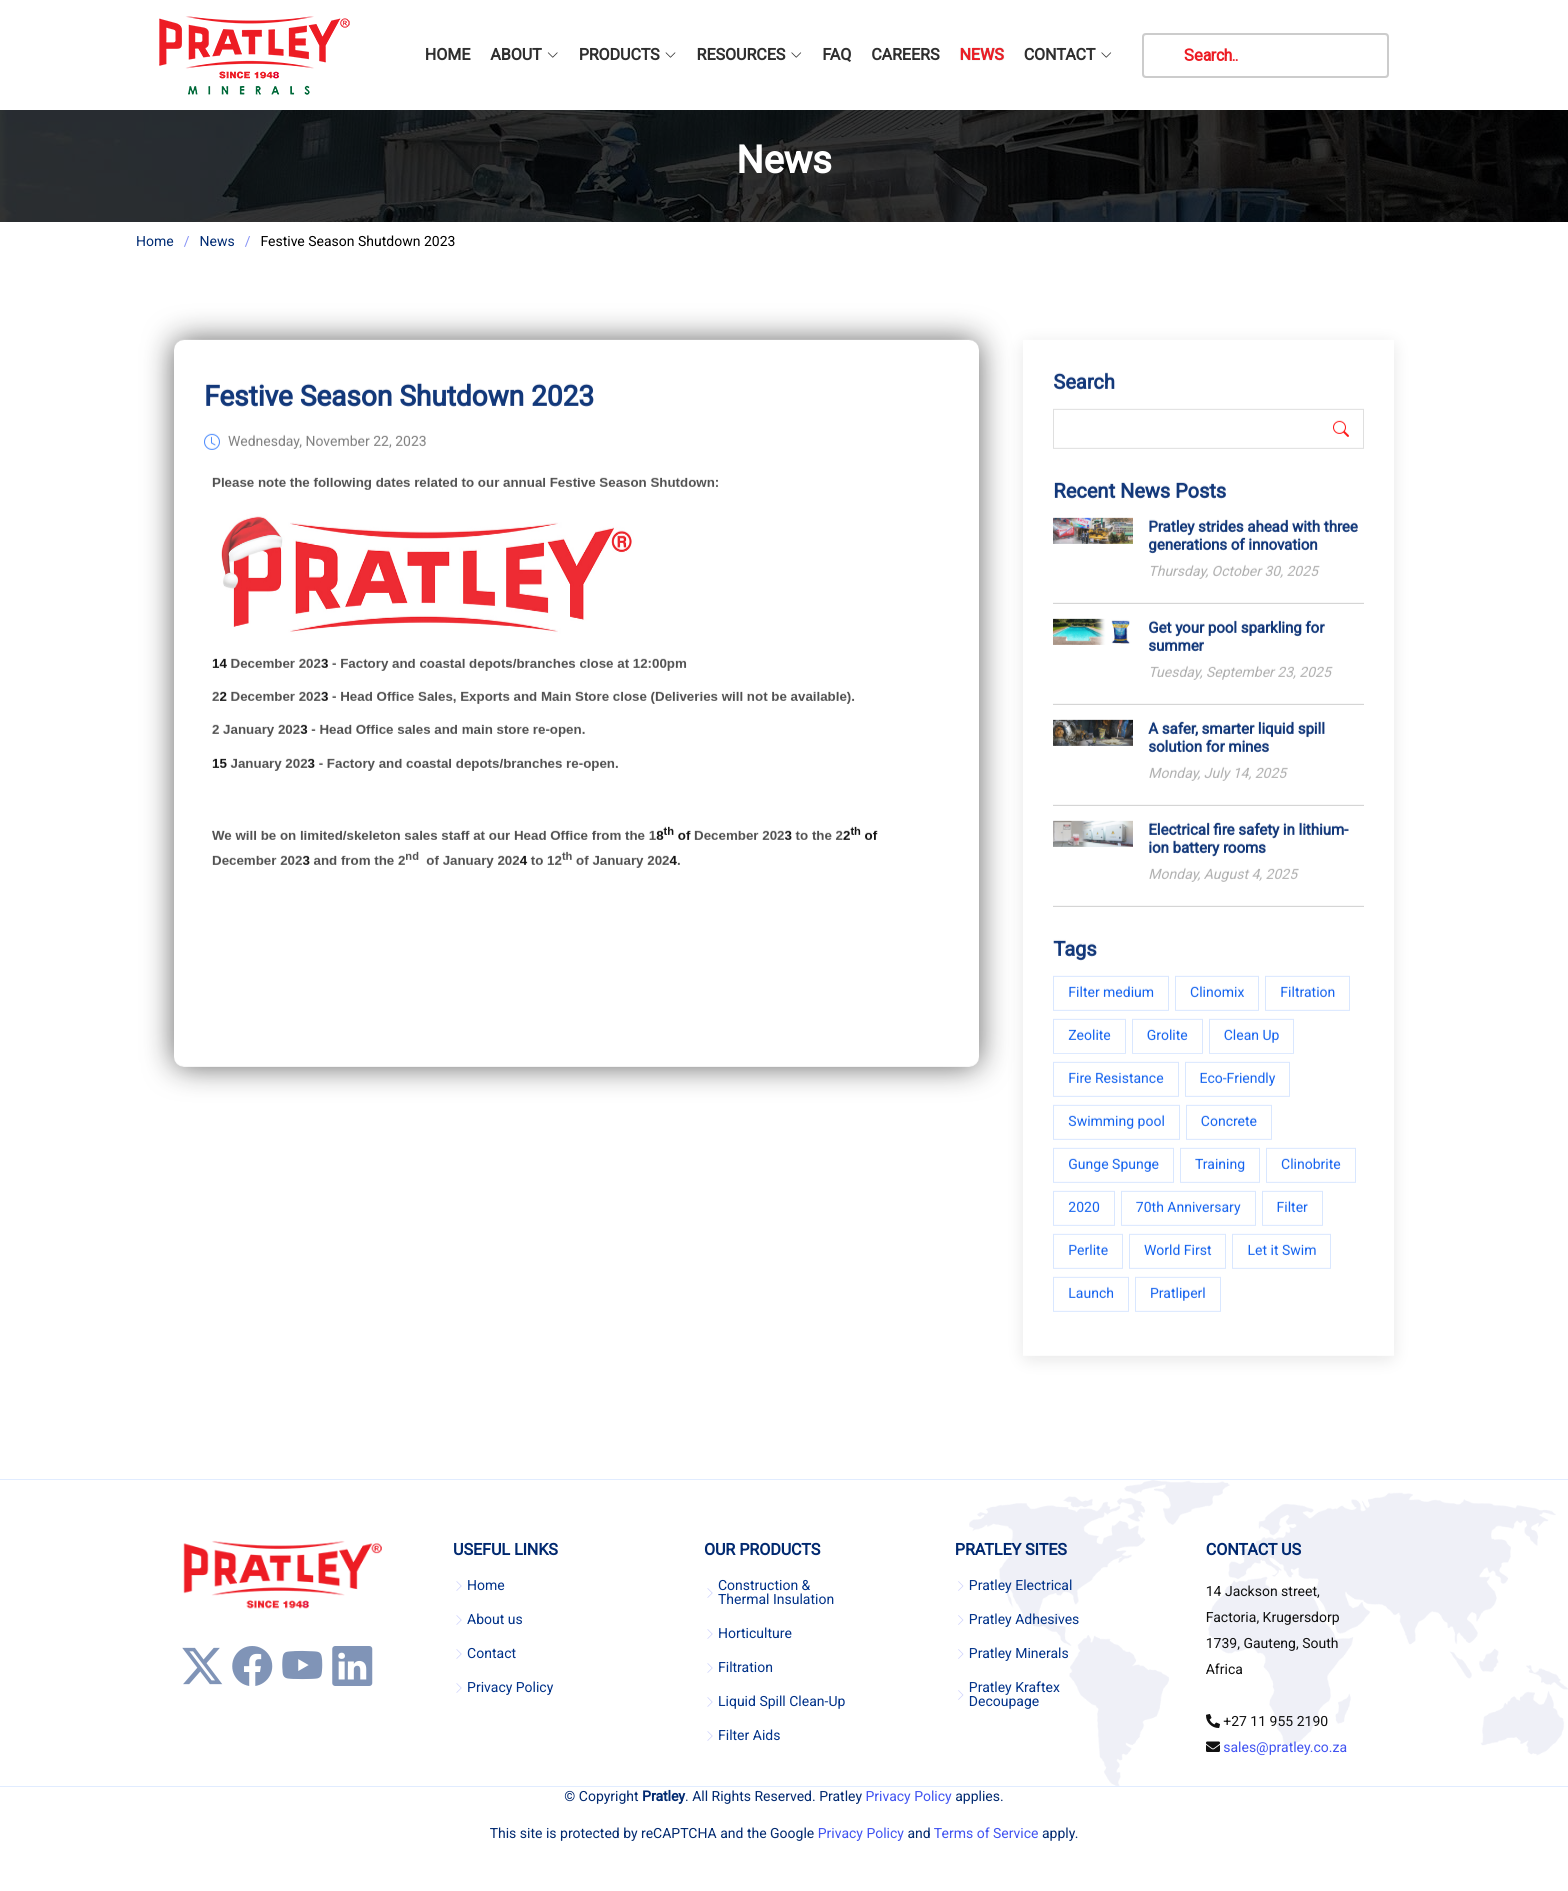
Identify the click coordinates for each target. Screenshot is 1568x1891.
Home (155, 242)
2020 (1083, 1224)
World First (1177, 1267)
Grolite (1167, 1052)
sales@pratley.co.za (1285, 1748)
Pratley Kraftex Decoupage (1014, 1695)
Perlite (1088, 1267)
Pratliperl (1178, 1310)
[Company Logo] (253, 55)
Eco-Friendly (1238, 1095)
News (216, 242)
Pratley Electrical (1021, 1586)
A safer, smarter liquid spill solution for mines (1236, 754)
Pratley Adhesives (1024, 1620)
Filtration (1307, 1009)
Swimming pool (1116, 1138)
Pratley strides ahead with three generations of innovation (1252, 552)
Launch (1091, 1310)
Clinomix (1217, 1009)
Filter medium (1111, 1009)
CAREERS (905, 54)
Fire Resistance (1115, 1095)
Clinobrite (1311, 1181)
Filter (1292, 1224)
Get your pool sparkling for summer (1236, 653)
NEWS (981, 54)
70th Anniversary (1188, 1224)
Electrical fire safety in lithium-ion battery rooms (1248, 855)
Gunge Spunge (1113, 1181)
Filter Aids (749, 1736)
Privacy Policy (510, 1688)
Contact (491, 1654)
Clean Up (1252, 1052)
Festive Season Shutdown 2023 (399, 412)
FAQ (836, 54)
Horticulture (755, 1634)
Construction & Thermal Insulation (776, 1593)
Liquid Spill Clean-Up (781, 1702)
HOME (447, 54)
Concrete (1229, 1138)
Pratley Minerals (1019, 1654)
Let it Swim (1281, 1267)
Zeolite (1089, 1052)
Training (1220, 1181)
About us (495, 1620)
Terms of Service (986, 1834)
